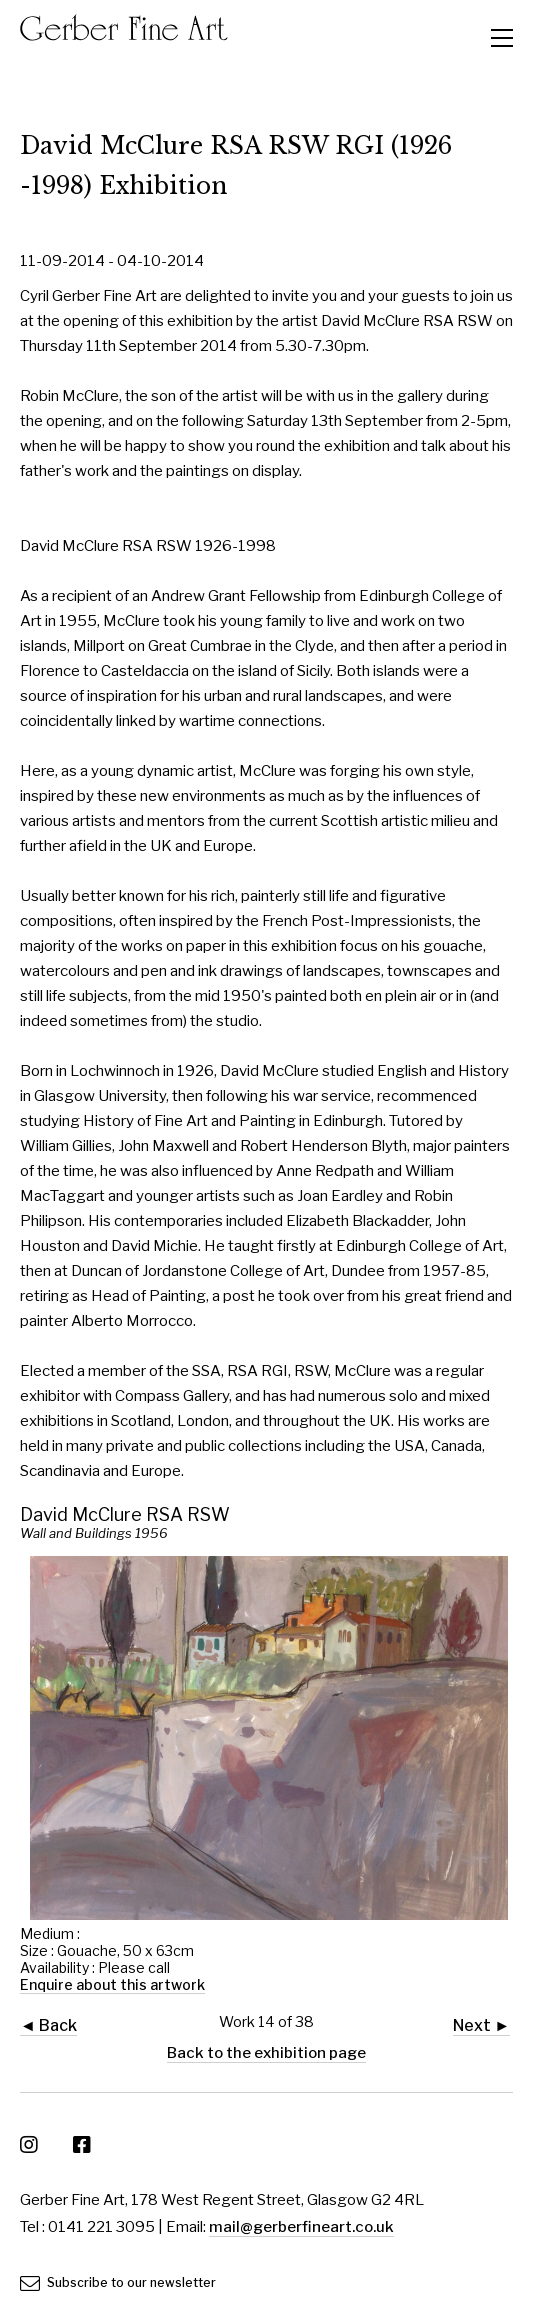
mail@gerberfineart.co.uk (301, 2227)
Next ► (481, 2025)
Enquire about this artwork (112, 1984)
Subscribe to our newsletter (118, 2282)
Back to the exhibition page (266, 2053)
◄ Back (48, 2025)
